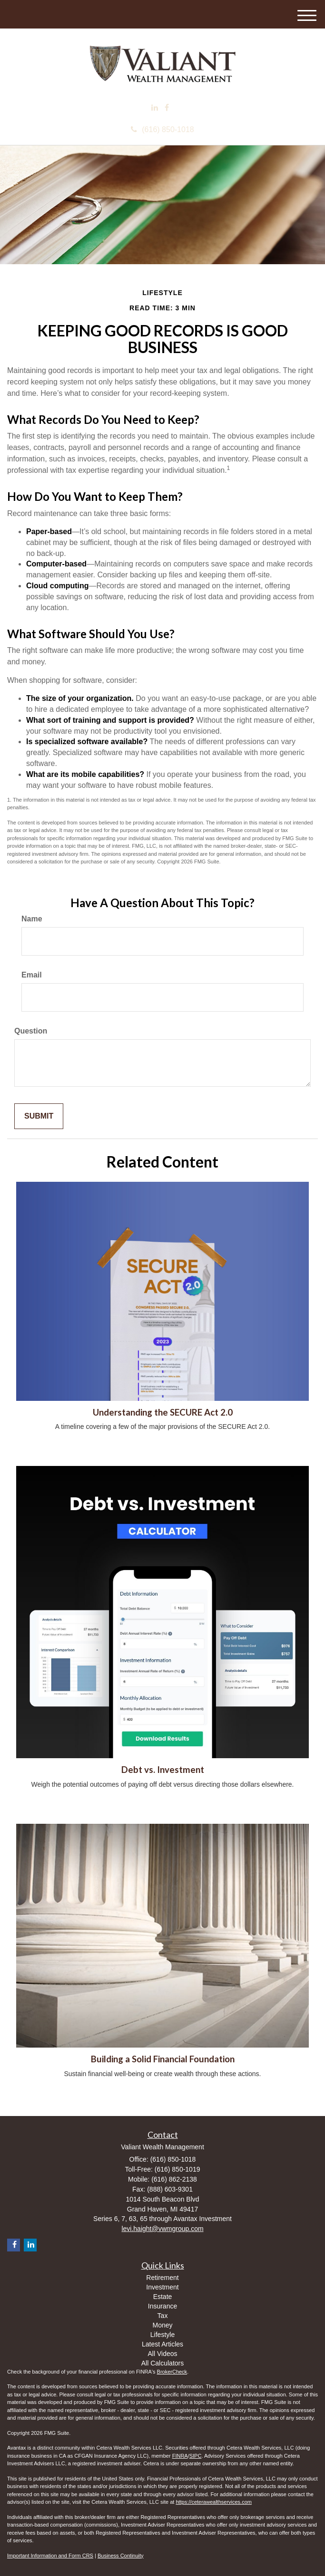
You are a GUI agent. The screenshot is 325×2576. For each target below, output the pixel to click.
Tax (163, 2315)
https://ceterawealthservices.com (214, 2502)
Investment (162, 2287)
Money (162, 2325)
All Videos (162, 2353)
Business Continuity (121, 2555)
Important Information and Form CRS (50, 2555)
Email (31, 975)
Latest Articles (162, 2344)
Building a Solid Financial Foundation (163, 2059)
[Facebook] (167, 108)
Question (30, 1031)
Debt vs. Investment (162, 1769)
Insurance (162, 2306)
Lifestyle (162, 2334)
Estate (162, 2296)
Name (31, 919)
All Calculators (162, 2363)
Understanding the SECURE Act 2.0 (163, 1412)
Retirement (162, 2277)
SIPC (195, 2456)
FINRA (180, 2456)
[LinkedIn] (154, 108)
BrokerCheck (172, 2372)
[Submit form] (38, 1116)
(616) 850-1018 (162, 129)
